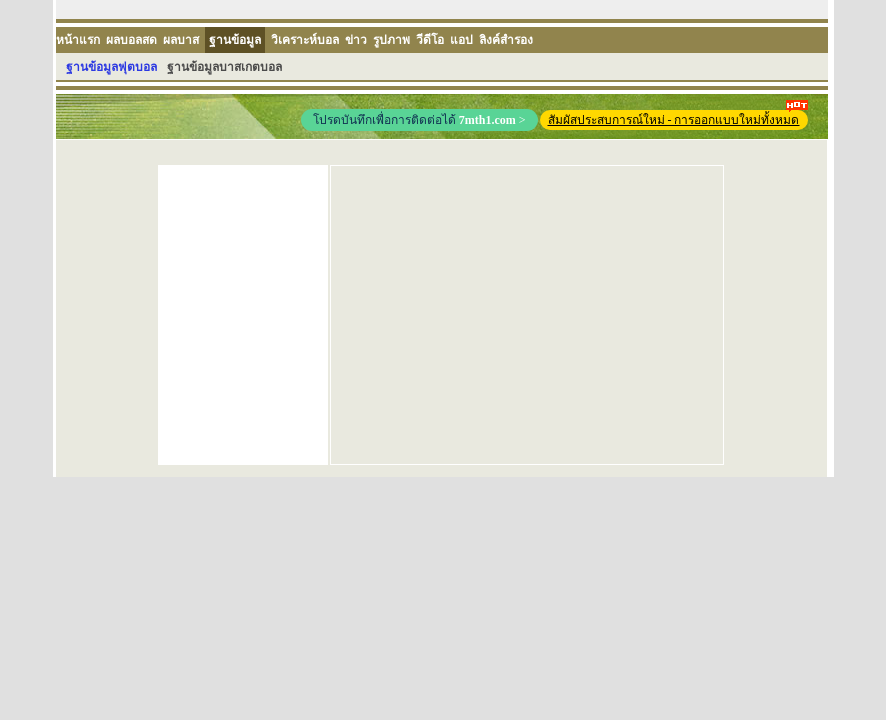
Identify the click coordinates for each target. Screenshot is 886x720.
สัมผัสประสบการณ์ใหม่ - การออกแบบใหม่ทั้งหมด (678, 118)
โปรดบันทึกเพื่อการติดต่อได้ (419, 120)
